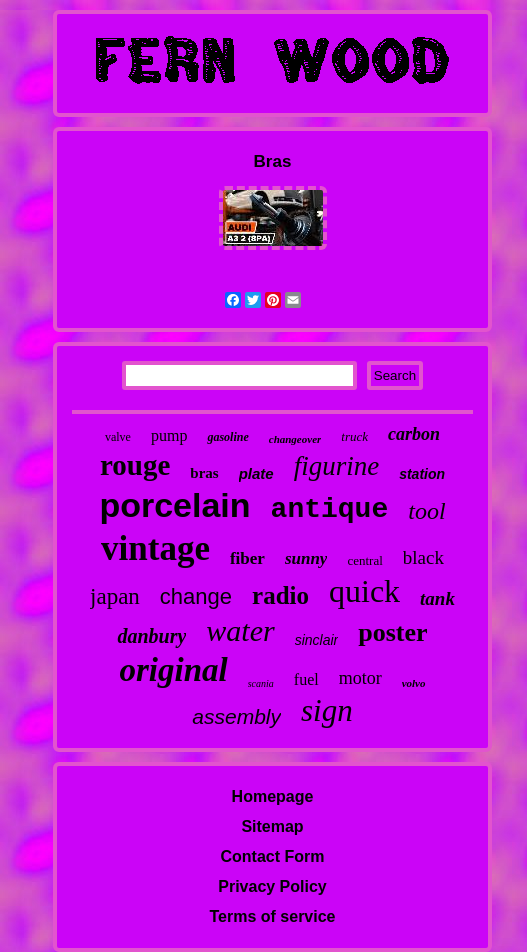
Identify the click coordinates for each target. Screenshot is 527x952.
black (423, 557)
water (240, 630)
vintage (155, 548)
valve (118, 437)
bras (204, 473)
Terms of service (273, 916)
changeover (295, 439)
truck (354, 436)
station (422, 474)
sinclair (317, 640)
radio (280, 595)
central (364, 560)
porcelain (174, 505)
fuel (306, 679)
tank (437, 598)
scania (261, 683)
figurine (337, 466)
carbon (414, 434)
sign (327, 710)
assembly (236, 716)
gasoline (227, 437)
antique (330, 509)
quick (364, 591)
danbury (151, 636)
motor (360, 678)
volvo (414, 683)
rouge (135, 465)
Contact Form (273, 856)
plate (256, 473)
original (173, 670)
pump (169, 435)
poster (392, 632)
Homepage (273, 796)
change (196, 596)
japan (115, 596)
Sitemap (272, 826)
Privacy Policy (272, 886)
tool (426, 511)
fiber (247, 558)
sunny (306, 558)
